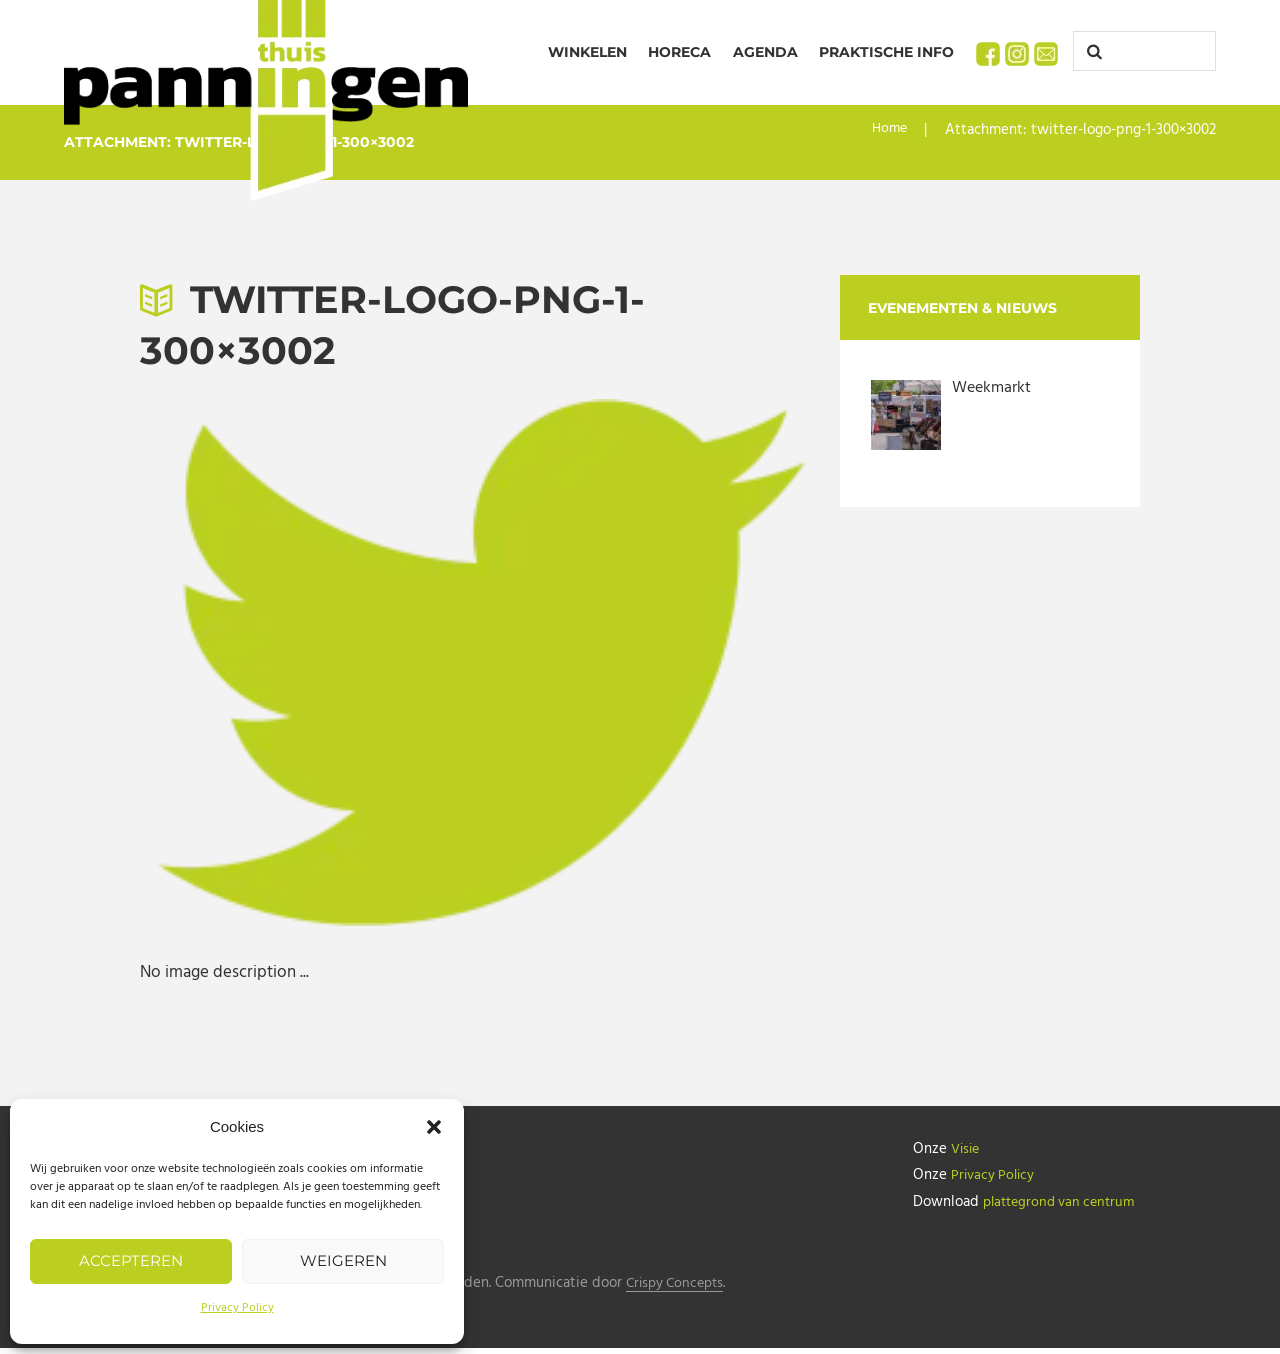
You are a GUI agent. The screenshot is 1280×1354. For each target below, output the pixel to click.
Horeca (679, 52)
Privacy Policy (237, 1308)
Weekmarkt (994, 387)
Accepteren (131, 1260)
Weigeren (343, 1260)
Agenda (765, 52)
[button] (434, 1127)
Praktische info (886, 52)
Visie (967, 1149)
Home (888, 130)
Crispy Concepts (684, 1289)
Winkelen (587, 52)
